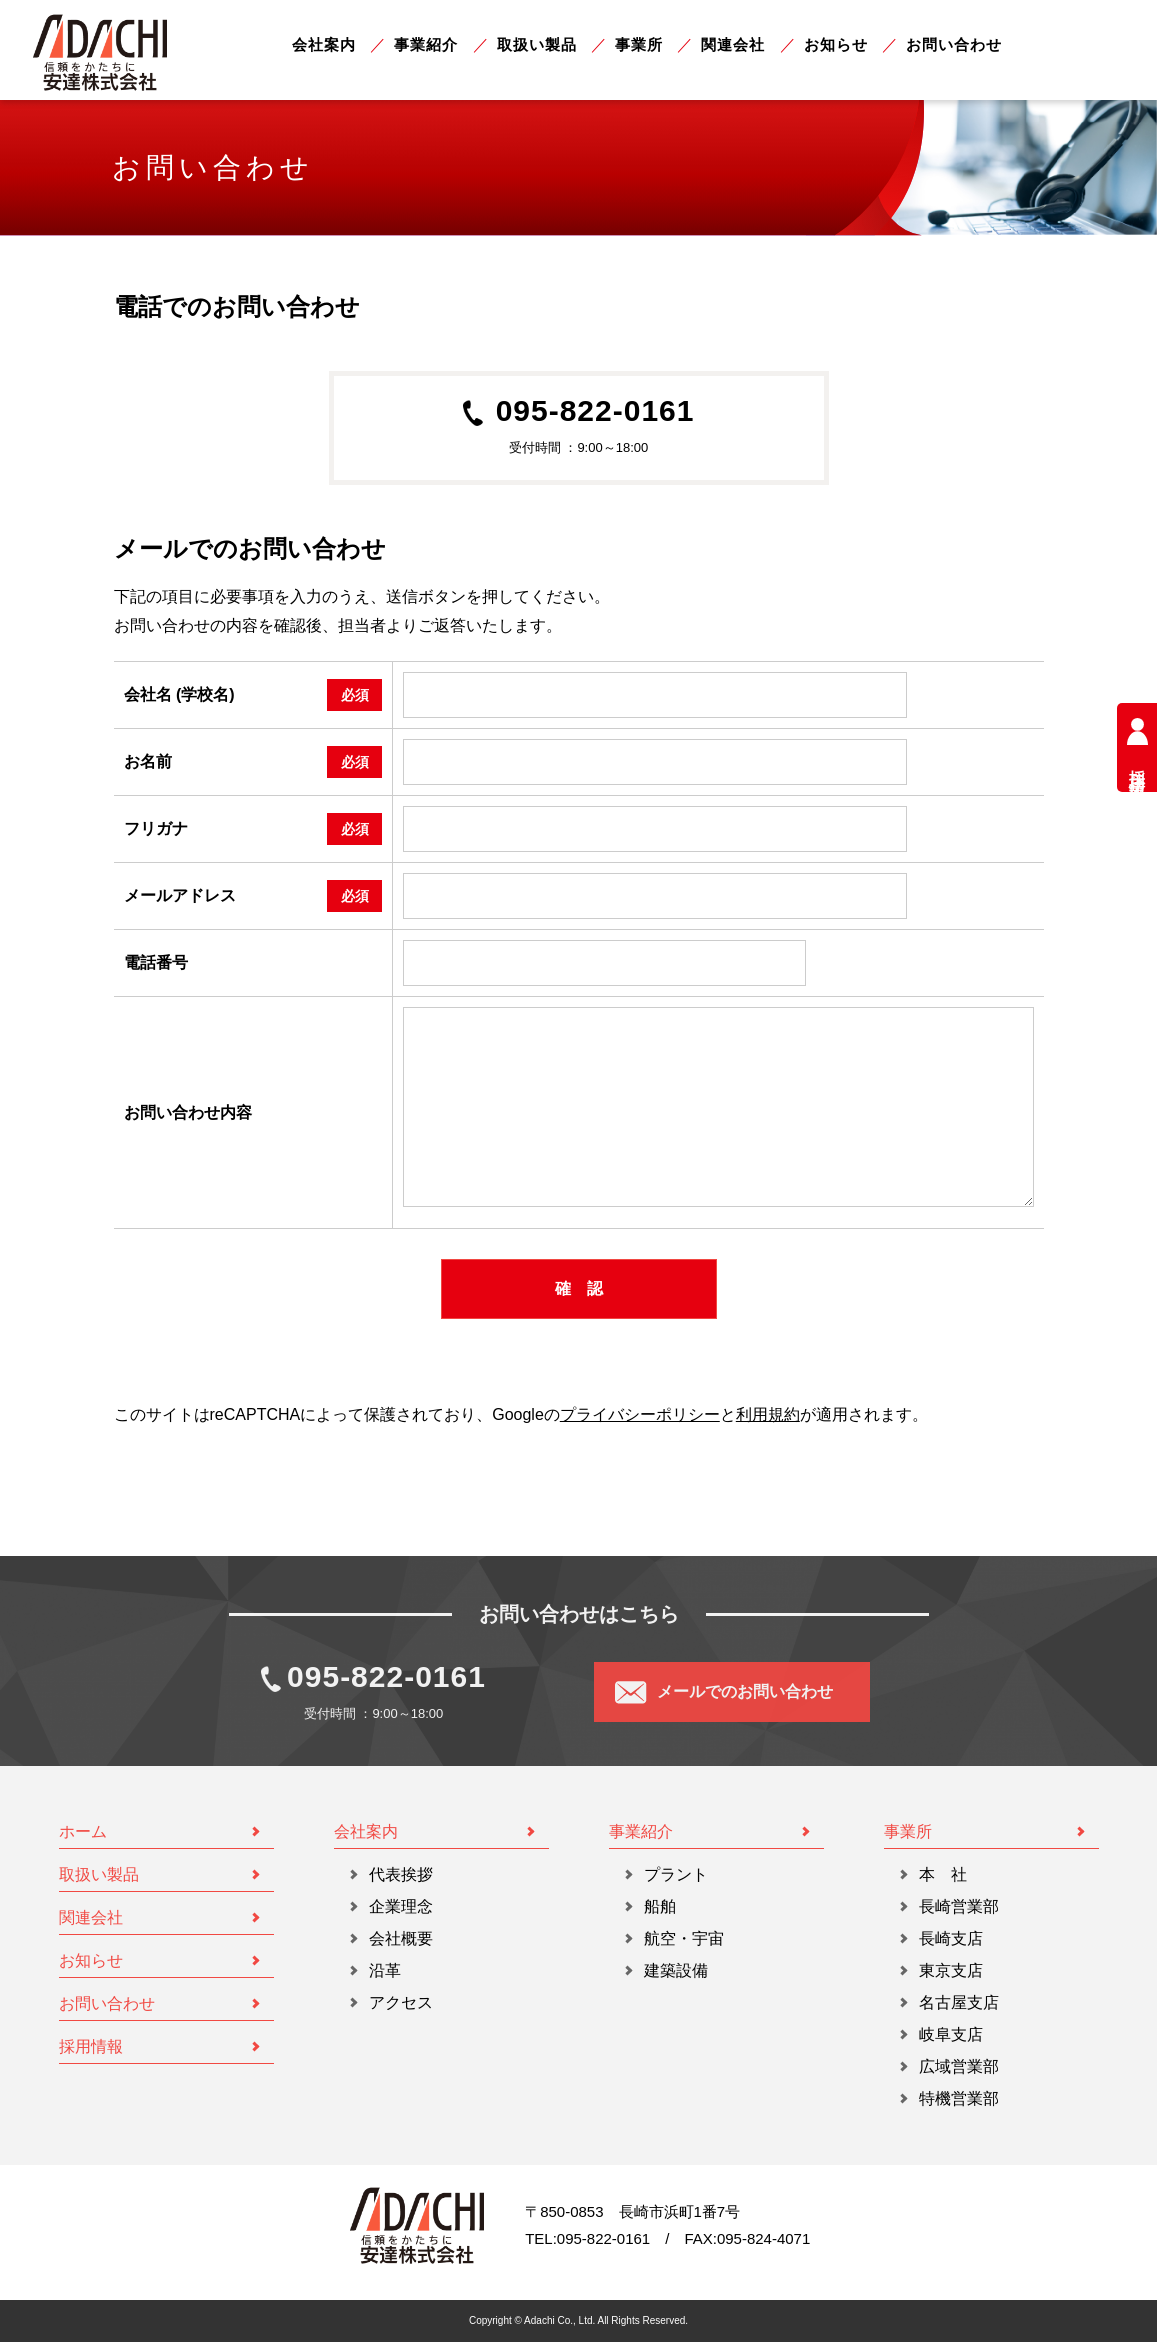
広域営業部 (959, 2066)
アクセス (401, 2002)
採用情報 (1137, 747)
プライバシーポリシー (640, 1414)
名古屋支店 (959, 2002)
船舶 (660, 1906)
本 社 (943, 1874)
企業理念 (401, 1906)
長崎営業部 (959, 1906)
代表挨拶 (401, 1874)
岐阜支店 (951, 2034)
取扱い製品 (537, 44)
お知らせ (836, 44)
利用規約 (768, 1414)
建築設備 (676, 1970)
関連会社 (733, 44)
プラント (676, 1874)
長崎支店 (951, 1938)
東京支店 (951, 1970)
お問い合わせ (954, 44)
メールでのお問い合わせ (745, 1691)
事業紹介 (426, 44)
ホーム (83, 1831)
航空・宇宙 (684, 1938)
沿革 (385, 1970)
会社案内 (324, 44)
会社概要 (401, 1938)
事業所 (639, 44)
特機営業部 (959, 2098)
